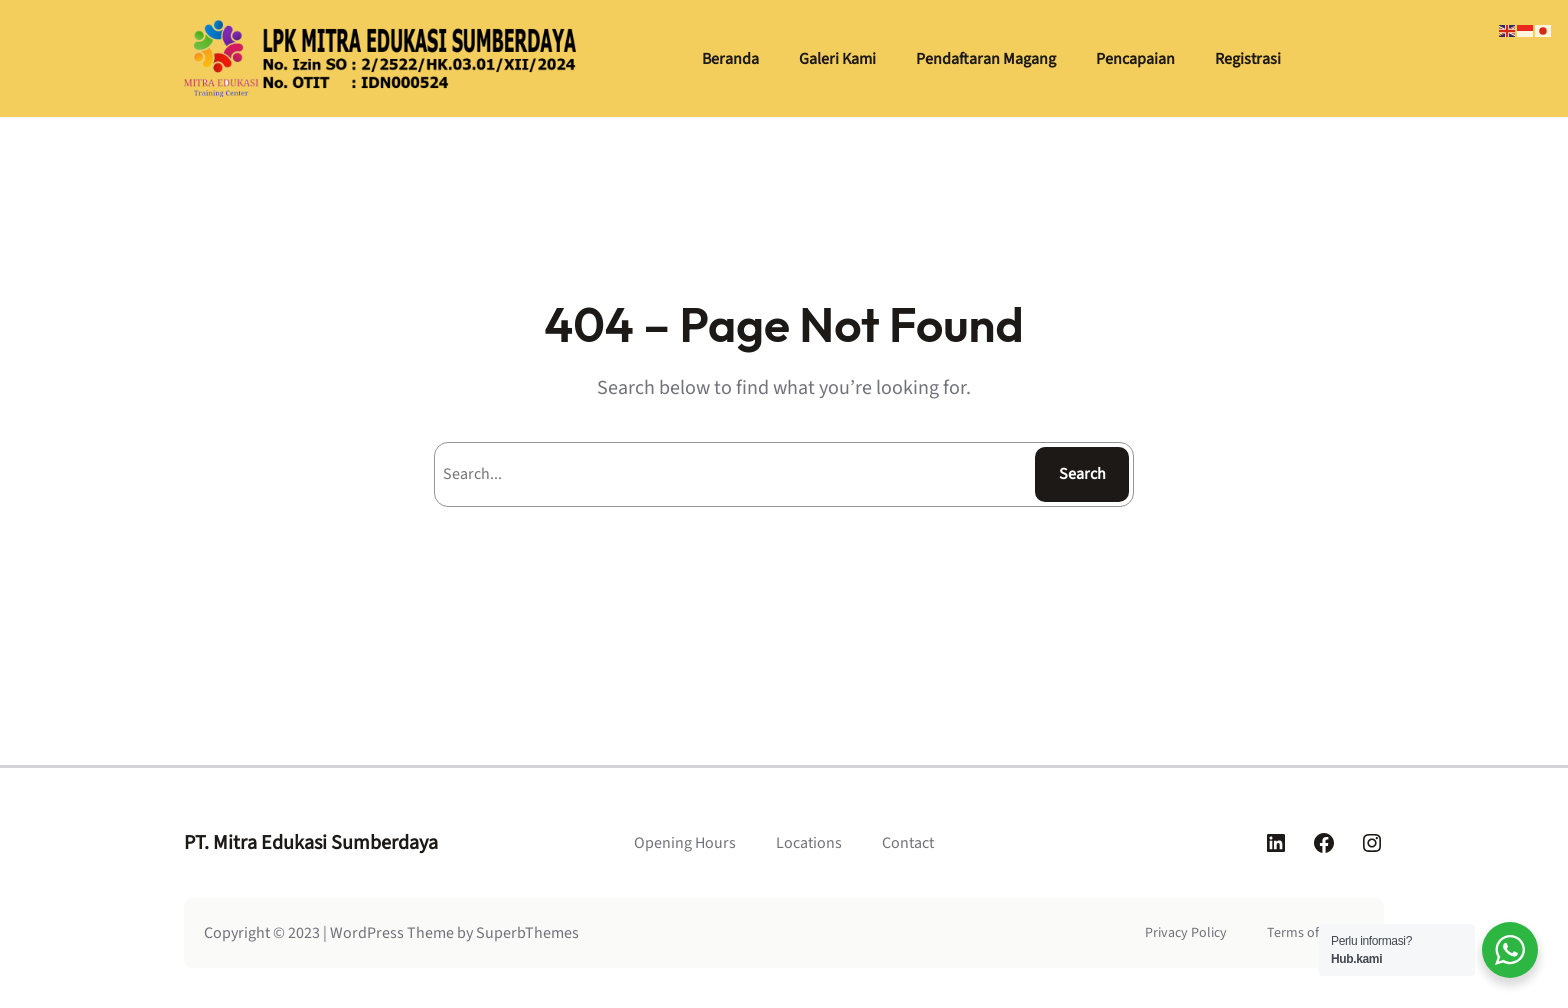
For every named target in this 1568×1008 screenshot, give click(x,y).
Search (1082, 474)
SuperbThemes (527, 933)
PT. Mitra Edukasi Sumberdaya (311, 843)
